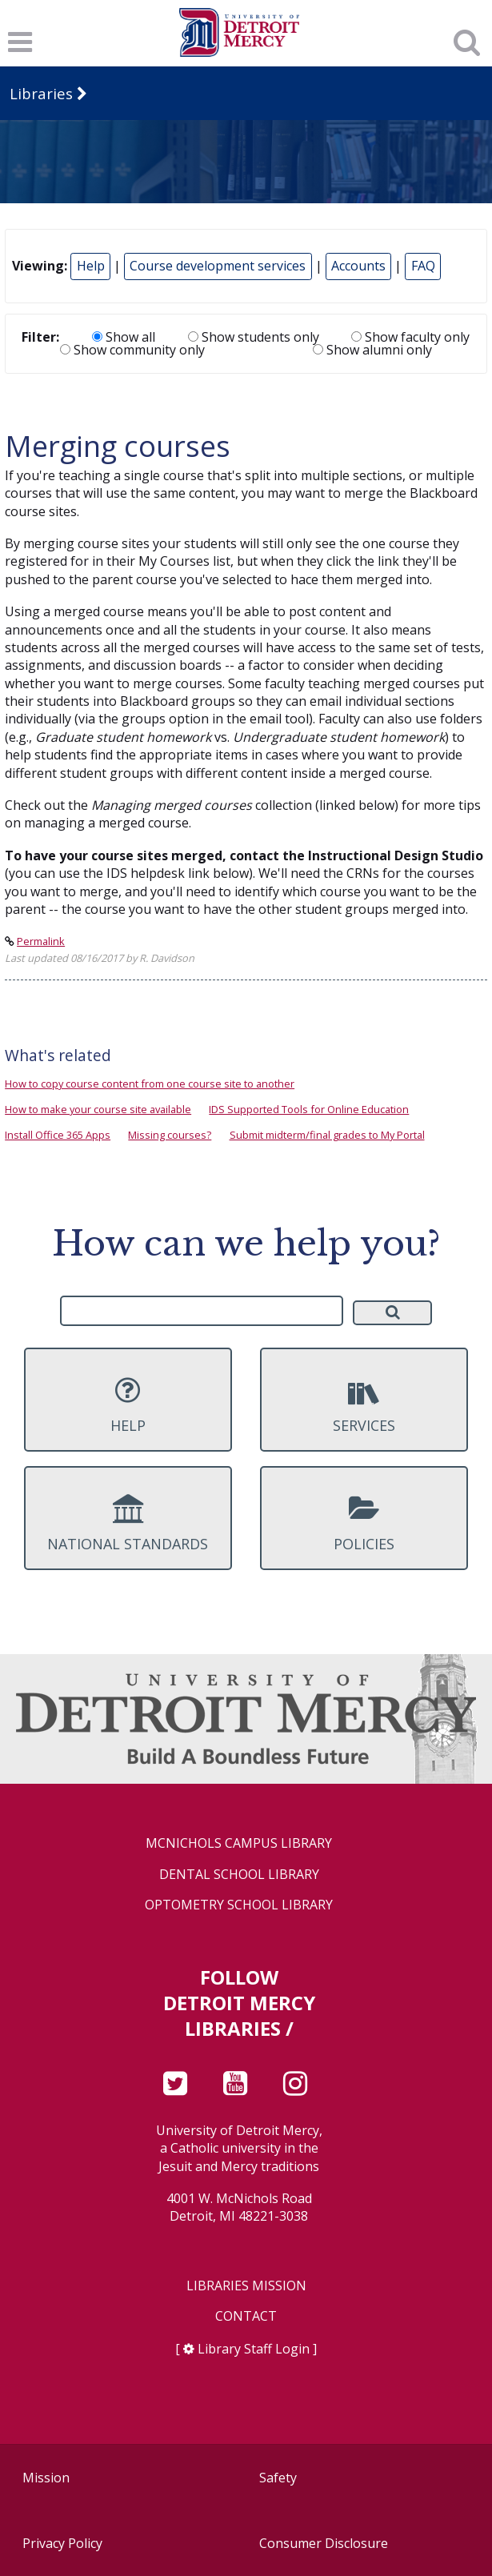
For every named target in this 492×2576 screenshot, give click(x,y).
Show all (123, 337)
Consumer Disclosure (323, 2543)
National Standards (128, 1523)
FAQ (423, 265)
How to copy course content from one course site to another (149, 1083)
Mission (46, 2477)
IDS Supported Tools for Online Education (309, 1109)
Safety (278, 2477)
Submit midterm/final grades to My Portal (327, 1135)
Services (364, 1405)
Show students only (253, 337)
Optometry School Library (239, 1905)
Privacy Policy (62, 2543)
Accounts (358, 265)
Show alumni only (372, 349)
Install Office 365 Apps (57, 1135)
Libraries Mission (246, 2286)
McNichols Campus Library (239, 1843)
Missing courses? (169, 1135)
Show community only (132, 349)
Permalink (41, 941)
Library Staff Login (254, 2349)
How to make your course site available (98, 1109)
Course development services (218, 265)
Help (91, 265)
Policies (364, 1523)
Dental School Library (239, 1874)
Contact (246, 2316)
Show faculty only (410, 337)
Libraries (41, 93)
